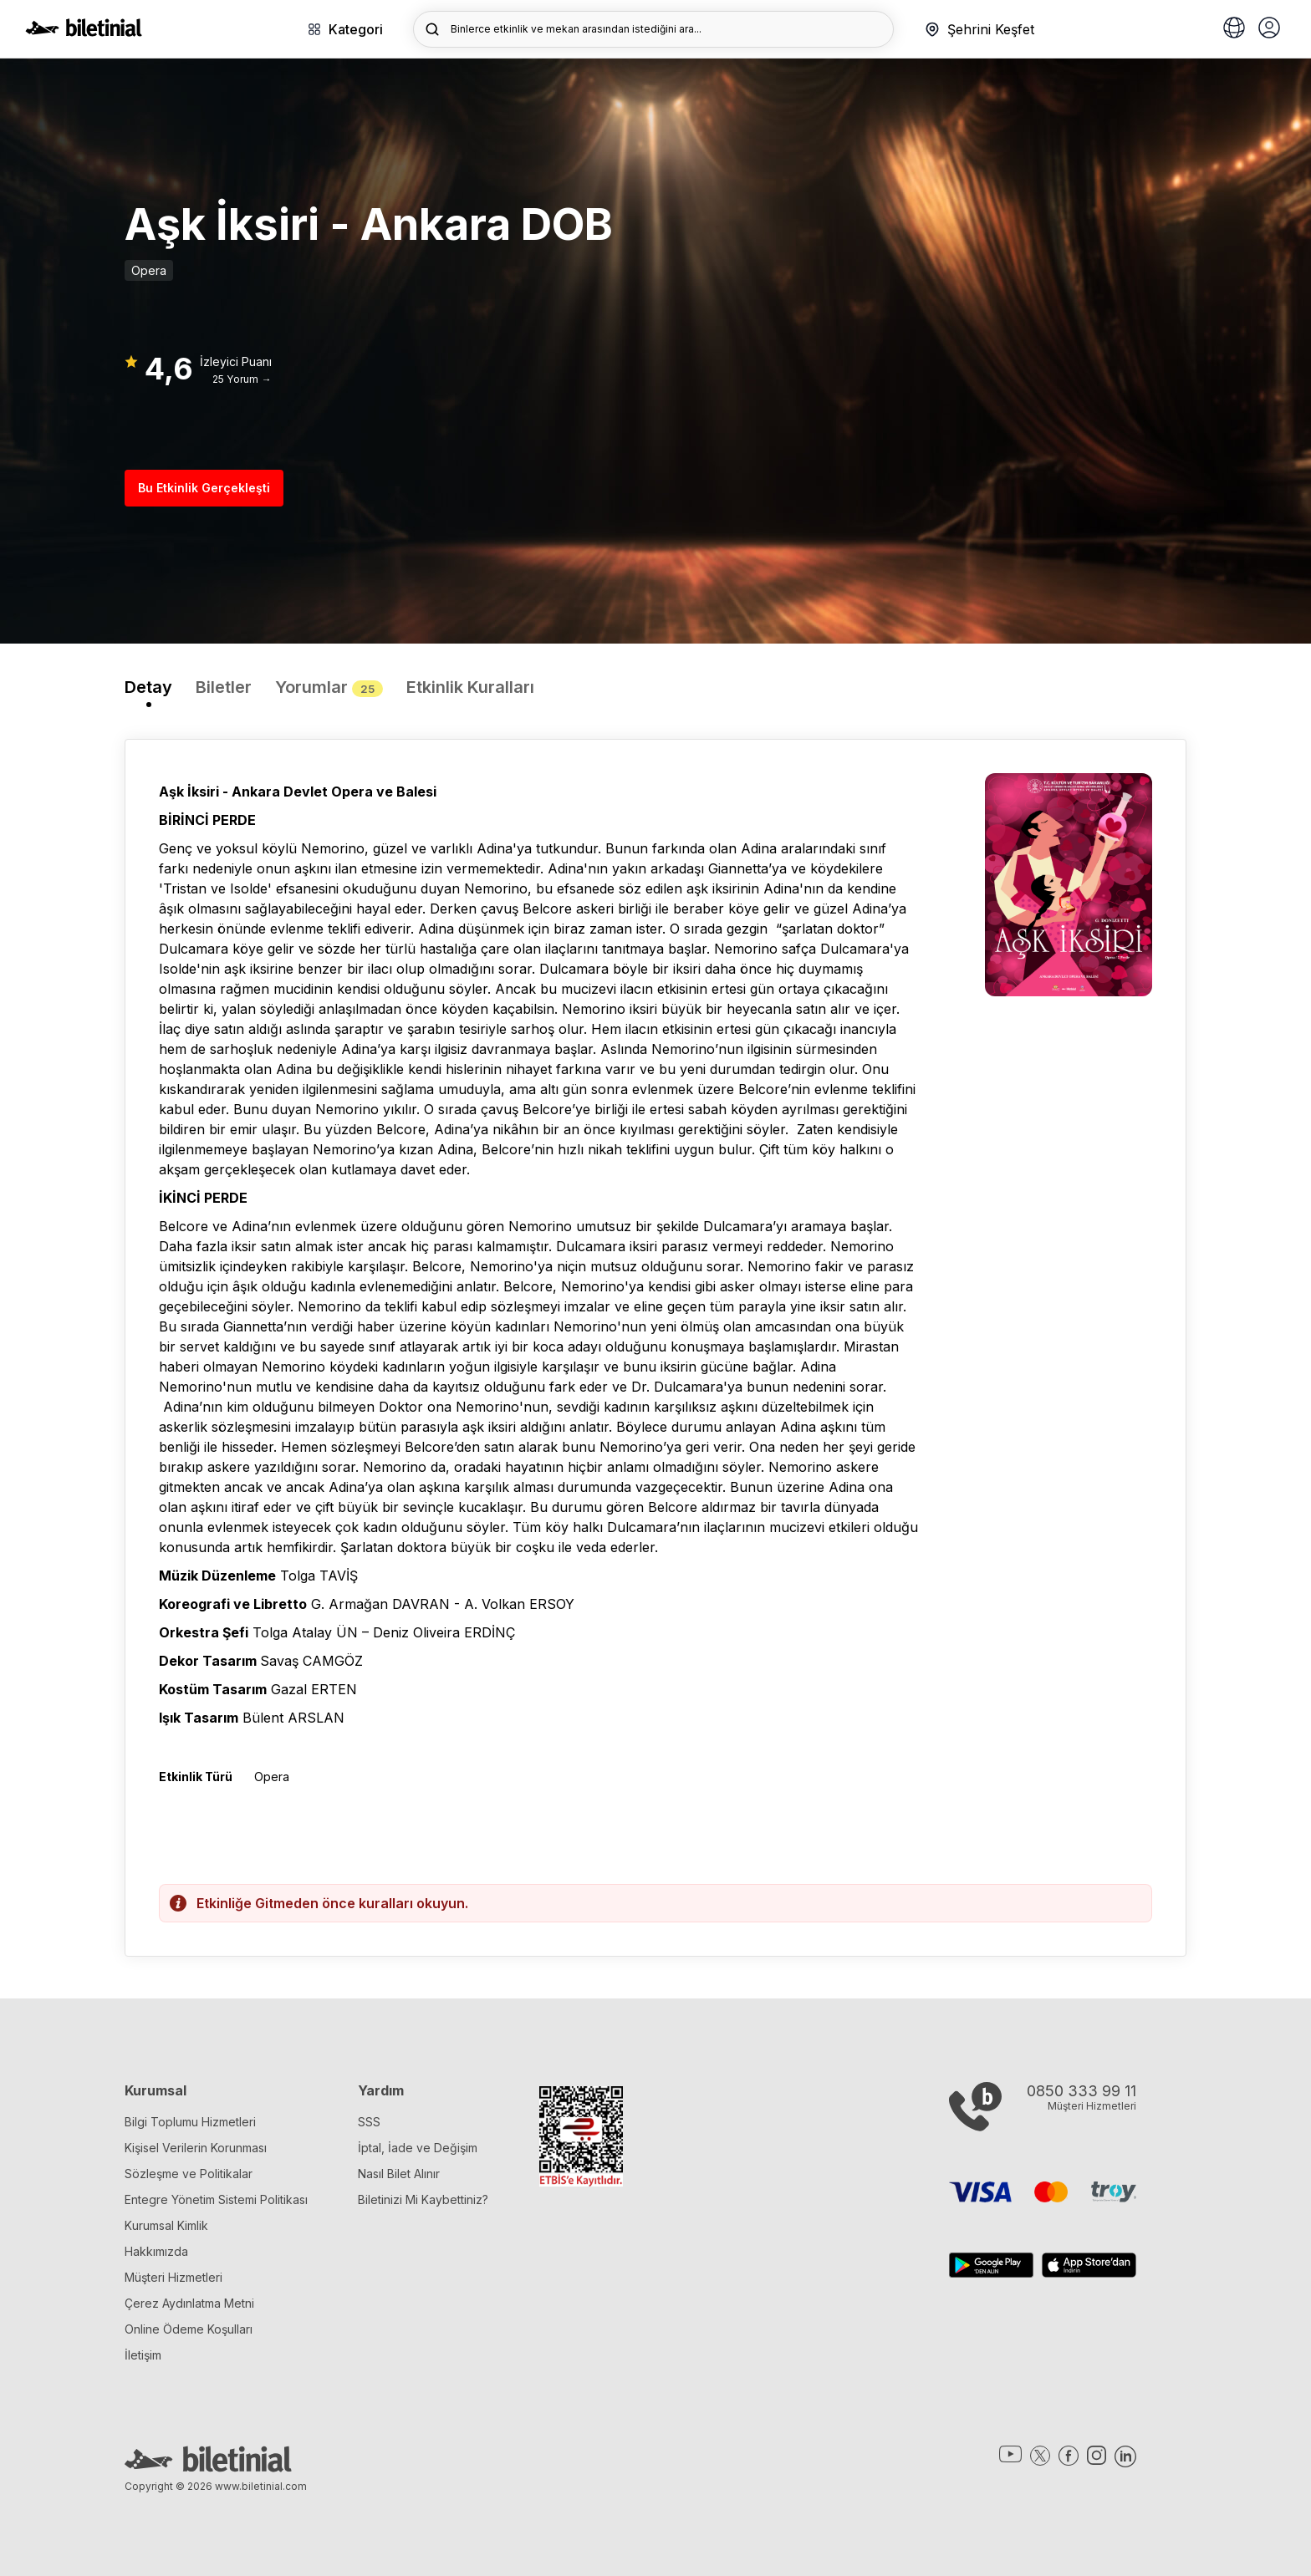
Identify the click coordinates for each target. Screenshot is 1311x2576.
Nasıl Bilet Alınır (399, 2173)
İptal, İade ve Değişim (417, 2148)
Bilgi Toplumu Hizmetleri (190, 2122)
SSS (369, 2122)
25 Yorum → (242, 379)
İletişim (143, 2355)
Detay (148, 687)
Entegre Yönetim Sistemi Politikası (216, 2199)
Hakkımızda (156, 2251)
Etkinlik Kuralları (470, 687)
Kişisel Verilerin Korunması (196, 2148)
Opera (148, 270)
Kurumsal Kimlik (166, 2225)
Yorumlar (329, 687)
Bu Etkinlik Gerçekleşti (204, 488)
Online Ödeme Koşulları (189, 2329)
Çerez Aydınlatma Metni (189, 2303)
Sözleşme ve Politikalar (189, 2173)
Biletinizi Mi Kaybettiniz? (423, 2199)
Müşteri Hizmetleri (173, 2277)
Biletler (224, 687)
